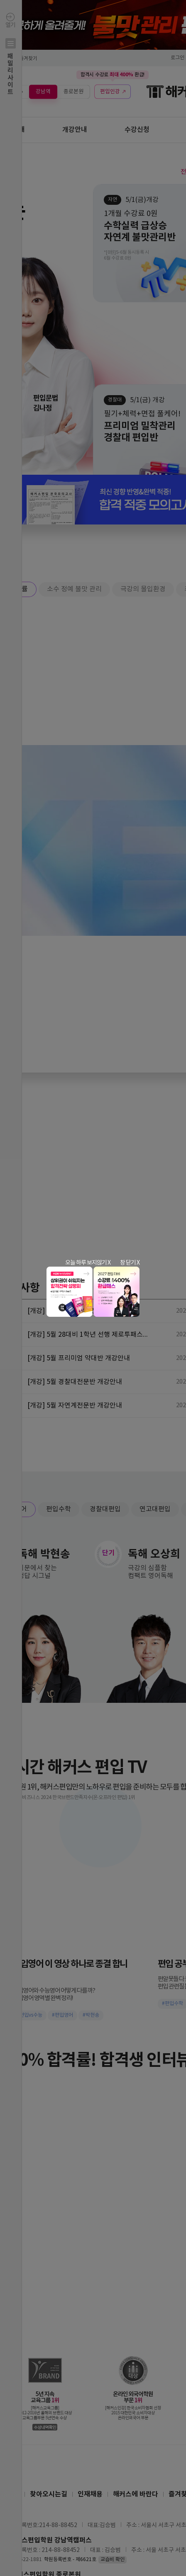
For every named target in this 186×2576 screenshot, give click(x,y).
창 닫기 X (130, 1262)
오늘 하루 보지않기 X (87, 1262)
